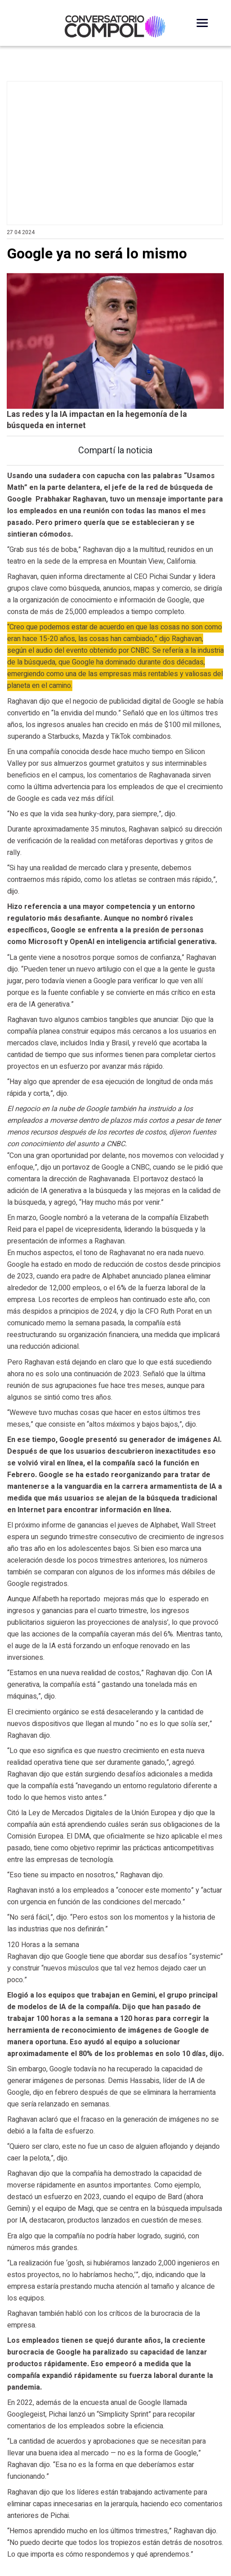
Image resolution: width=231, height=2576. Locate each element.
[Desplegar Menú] (202, 23)
